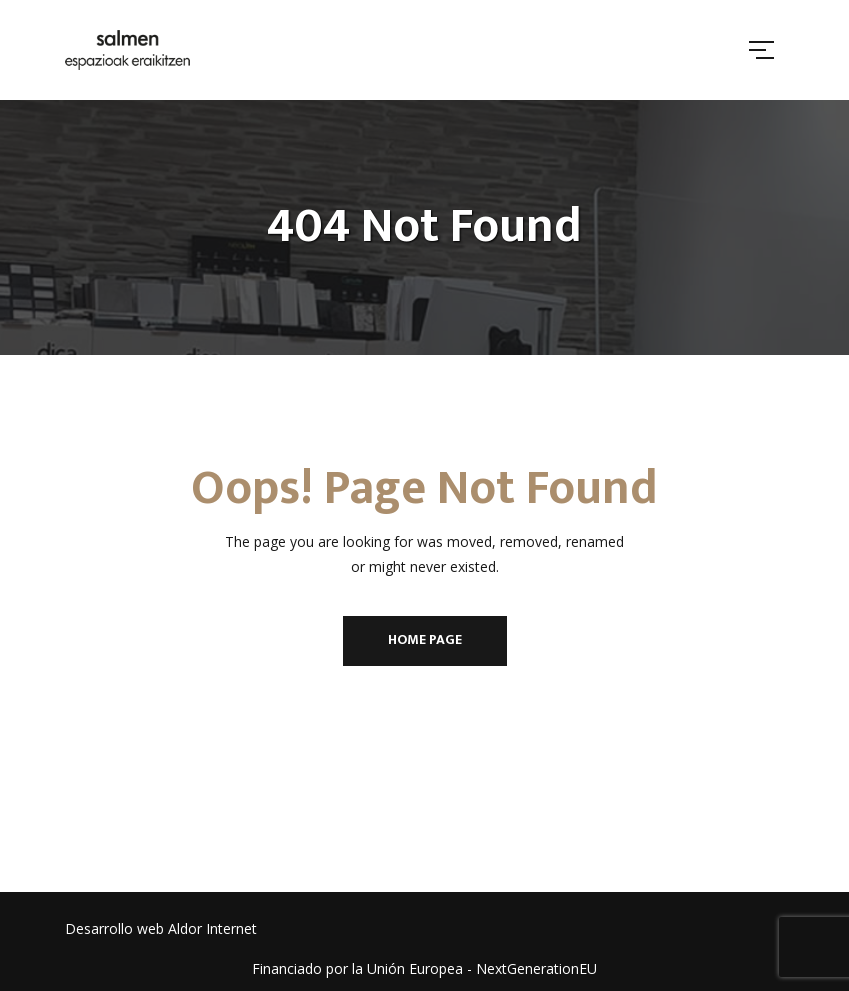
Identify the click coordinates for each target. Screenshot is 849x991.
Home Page (425, 639)
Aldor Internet (212, 928)
